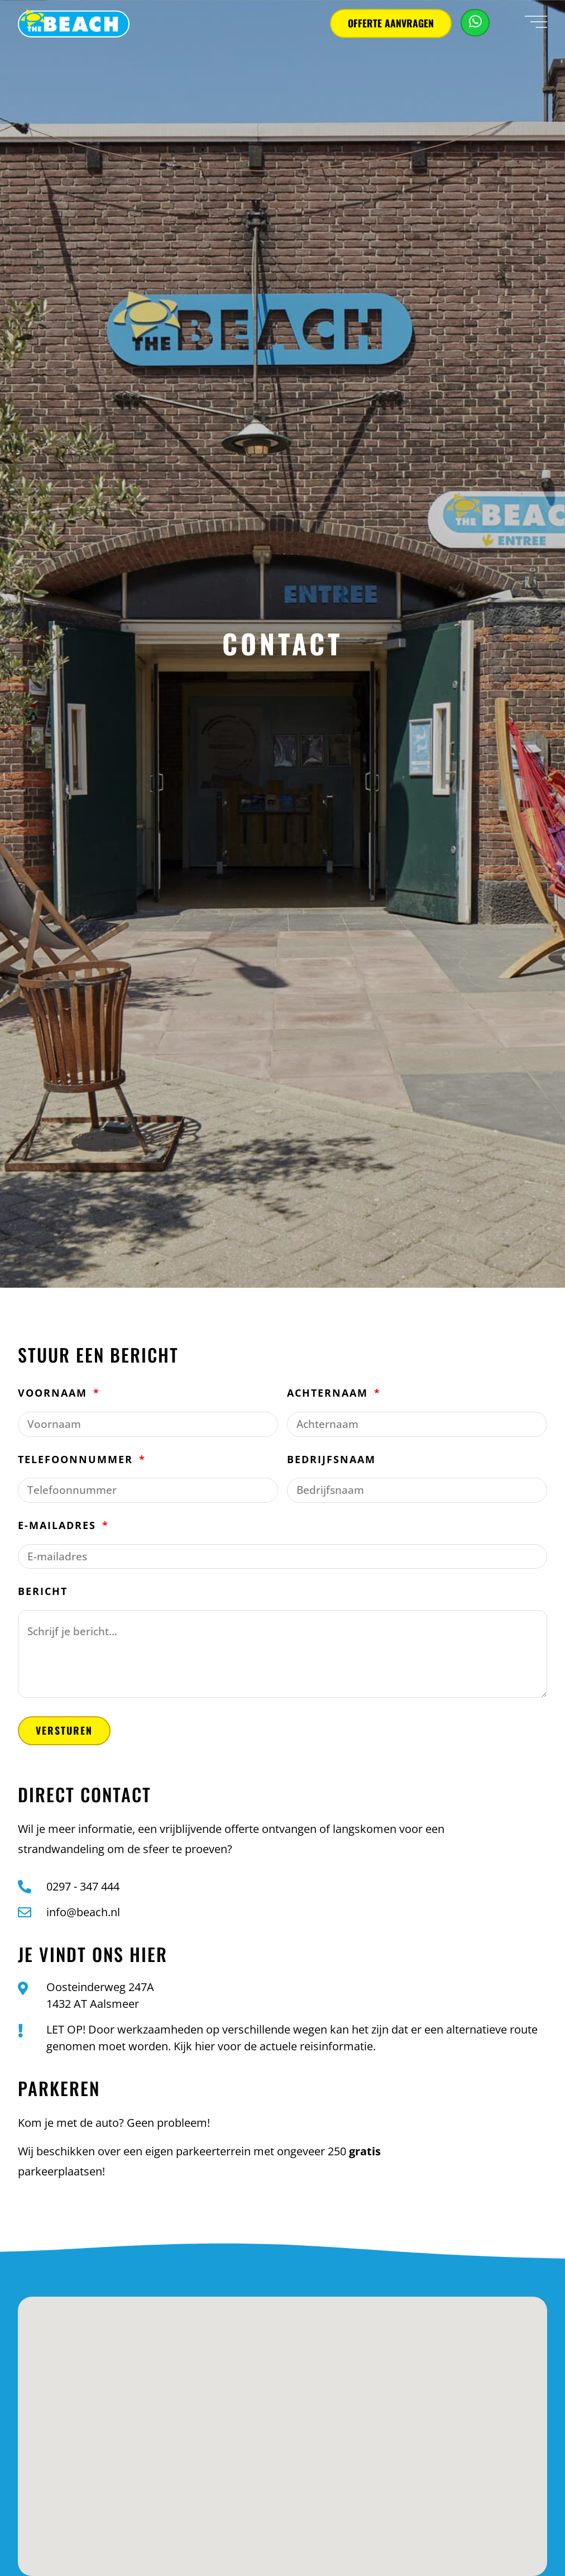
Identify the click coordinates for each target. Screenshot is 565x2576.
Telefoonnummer (77, 1460)
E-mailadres (59, 1526)
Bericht (43, 1592)
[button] (282, 2426)
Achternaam (329, 1393)
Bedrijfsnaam (331, 1460)
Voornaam (54, 1393)
